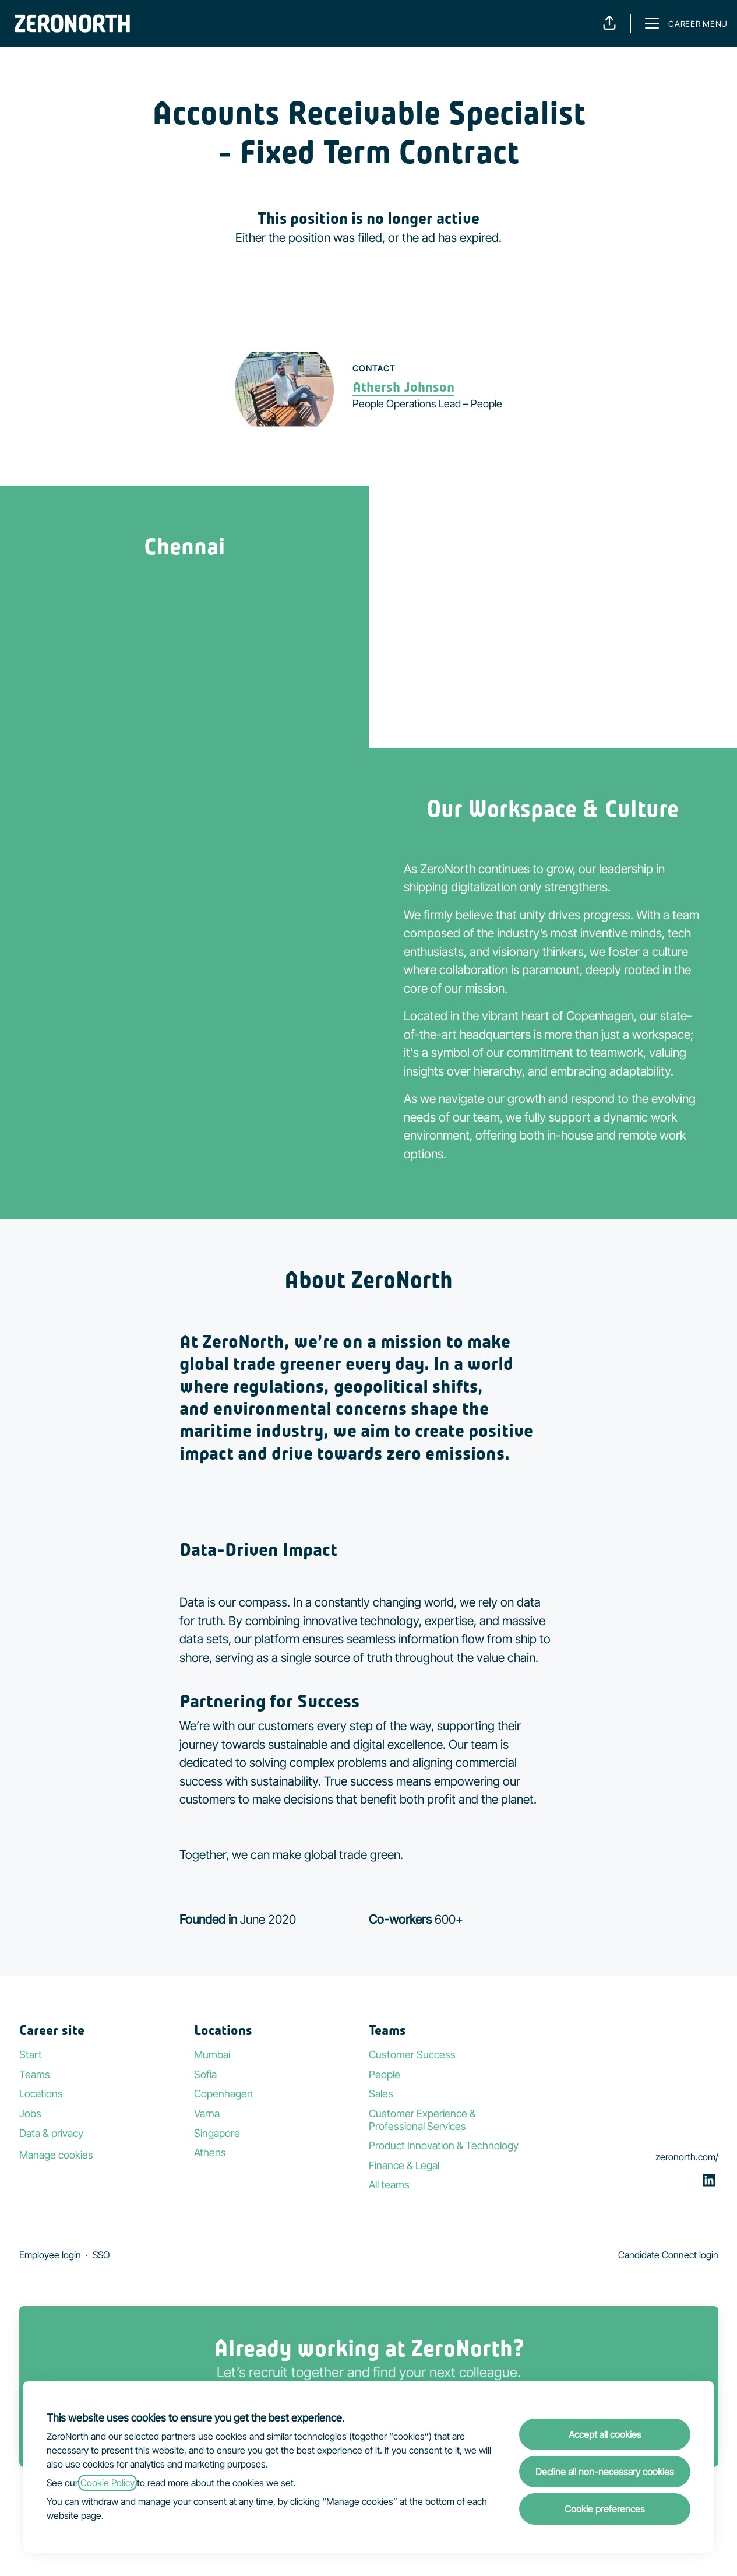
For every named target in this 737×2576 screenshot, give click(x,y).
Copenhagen (223, 2093)
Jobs (30, 2113)
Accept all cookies (605, 2434)
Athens (210, 2152)
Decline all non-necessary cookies (604, 2471)
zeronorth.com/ (686, 2157)
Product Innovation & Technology (444, 2145)
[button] (609, 23)
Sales (381, 2093)
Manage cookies (56, 2155)
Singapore (217, 2133)
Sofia (205, 2074)
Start (30, 2054)
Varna (207, 2113)
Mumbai (212, 2054)
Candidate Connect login (668, 2255)
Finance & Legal (404, 2165)
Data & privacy (51, 2133)
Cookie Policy (107, 2483)
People (384, 2074)
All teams (389, 2184)
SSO (101, 2255)
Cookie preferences (605, 2509)
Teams (34, 2074)
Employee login (50, 2255)
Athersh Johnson (403, 386)
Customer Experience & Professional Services (422, 2119)
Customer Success (412, 2054)
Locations (41, 2093)
